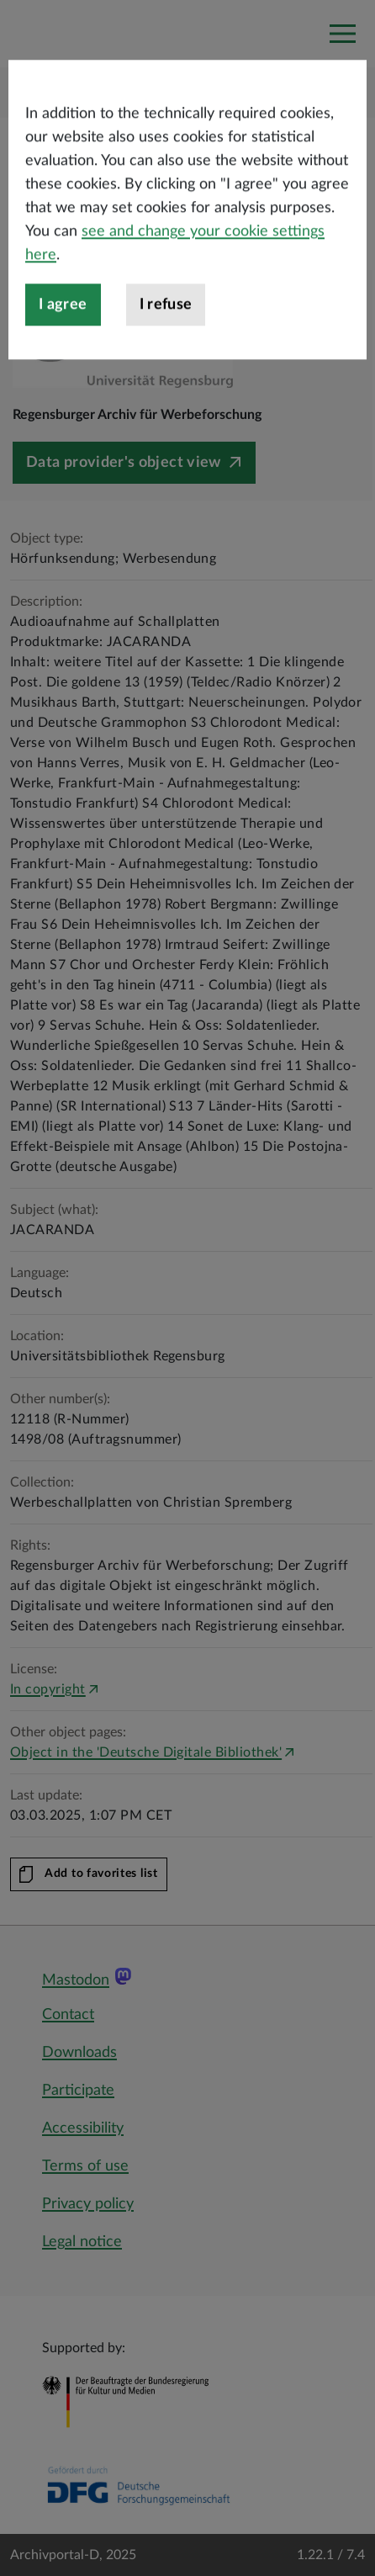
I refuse (166, 350)
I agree (63, 350)
